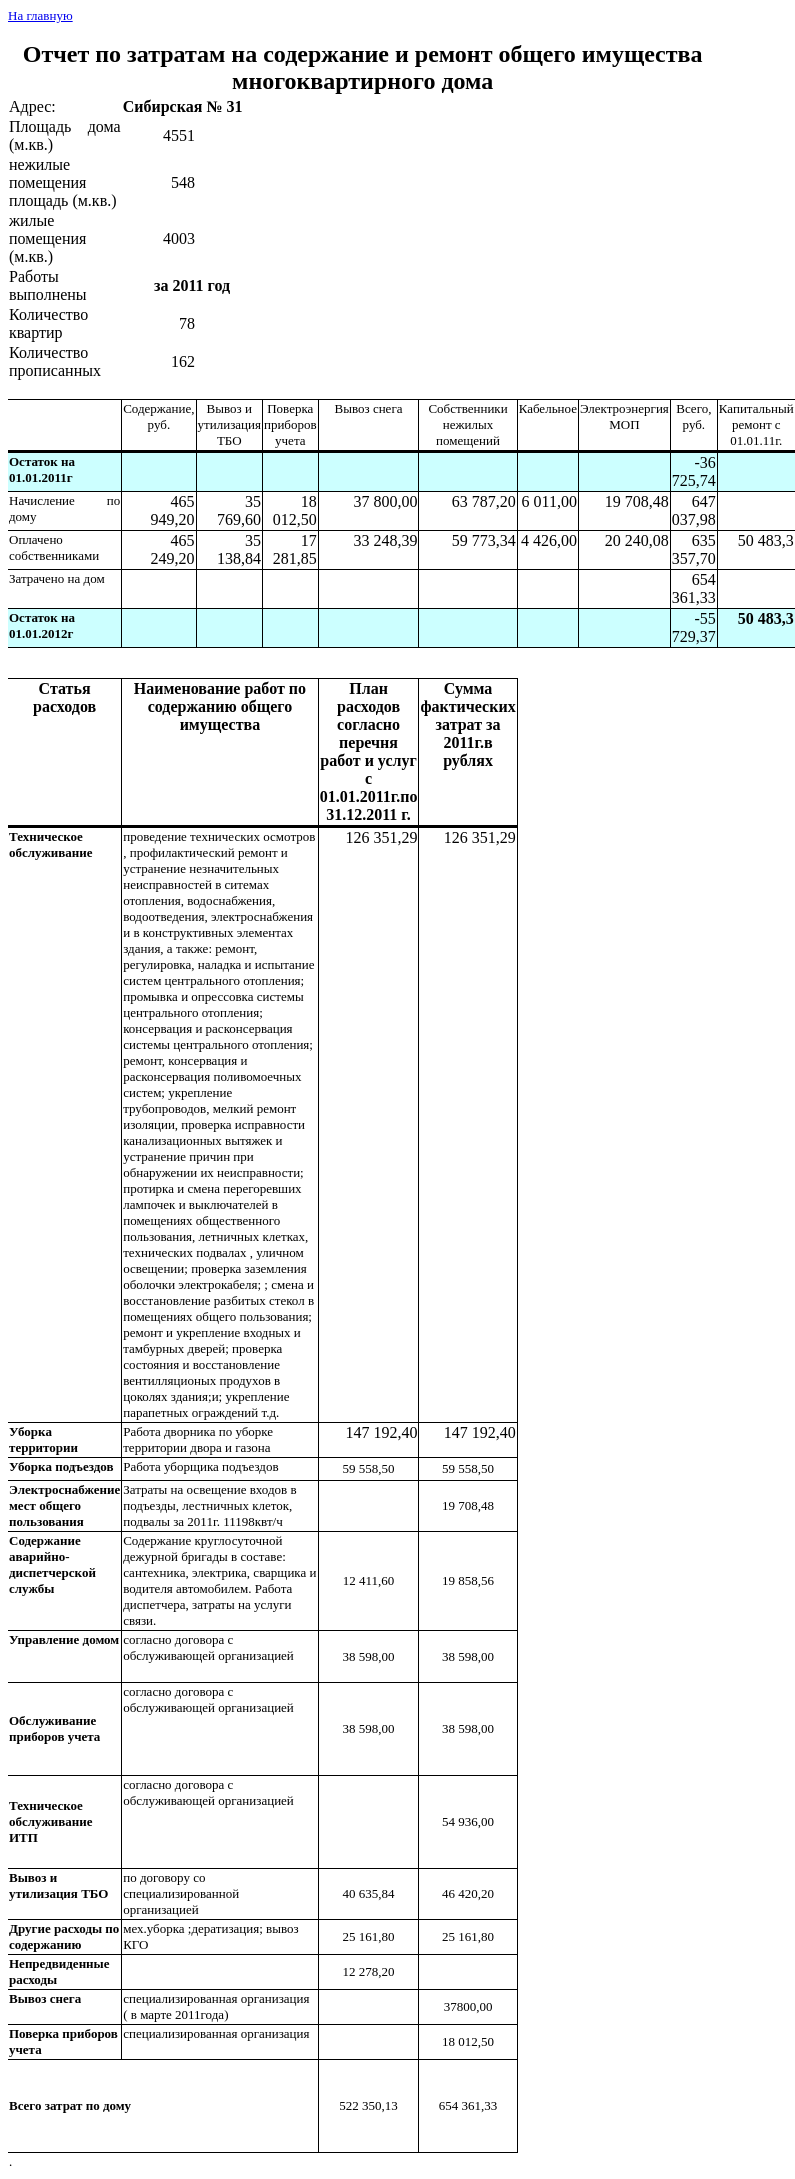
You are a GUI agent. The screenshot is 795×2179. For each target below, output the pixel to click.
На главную (40, 15)
